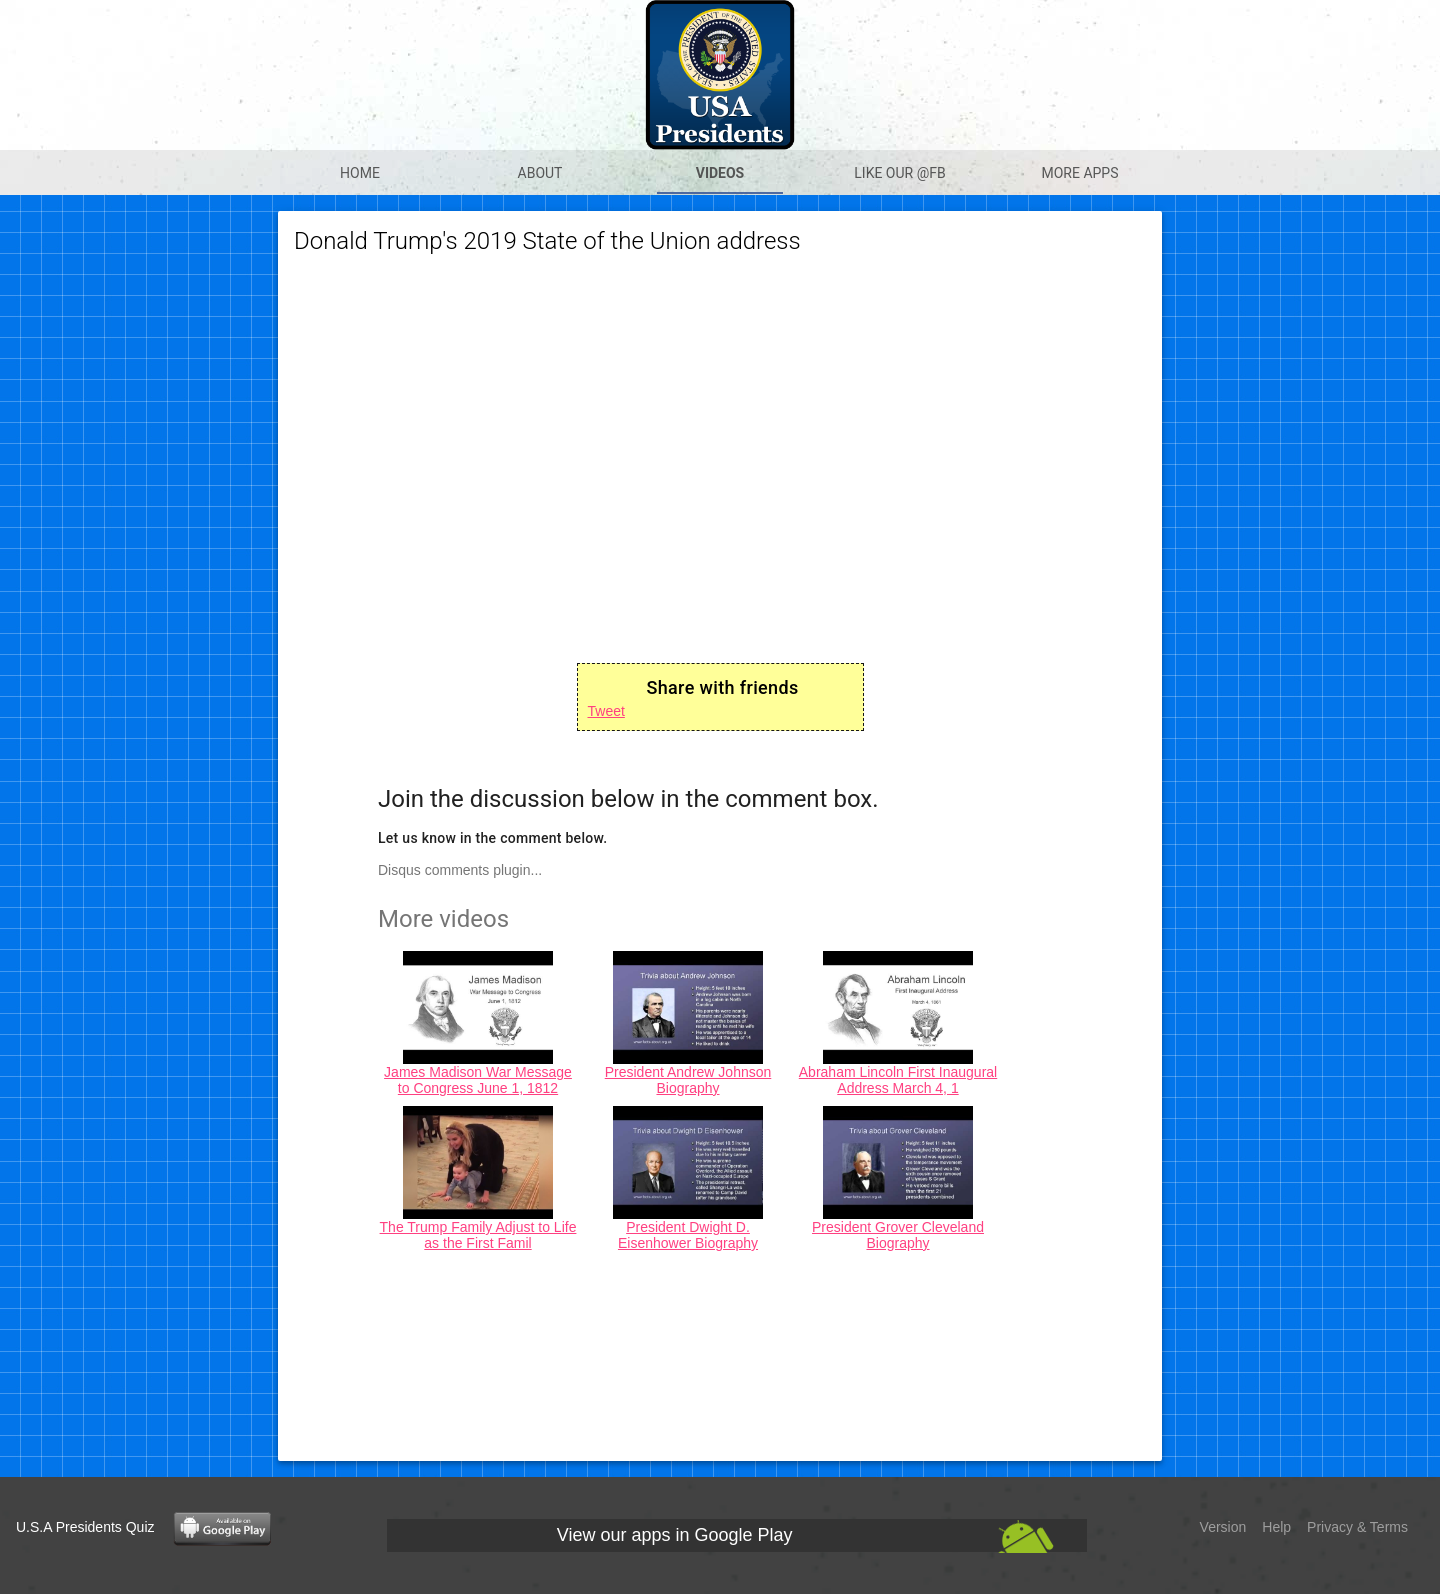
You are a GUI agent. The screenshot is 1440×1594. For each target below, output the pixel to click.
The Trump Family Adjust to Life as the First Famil (478, 1235)
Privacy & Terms (1357, 1527)
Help (1276, 1527)
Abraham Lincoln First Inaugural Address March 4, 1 (898, 1080)
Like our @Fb (899, 173)
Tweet (606, 711)
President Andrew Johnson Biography (688, 1080)
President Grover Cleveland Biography (898, 1235)
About (540, 173)
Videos (720, 173)
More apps (1079, 173)
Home (360, 173)
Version (1223, 1527)
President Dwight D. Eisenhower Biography (688, 1235)
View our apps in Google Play (675, 1535)
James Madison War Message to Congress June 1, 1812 (478, 1080)
